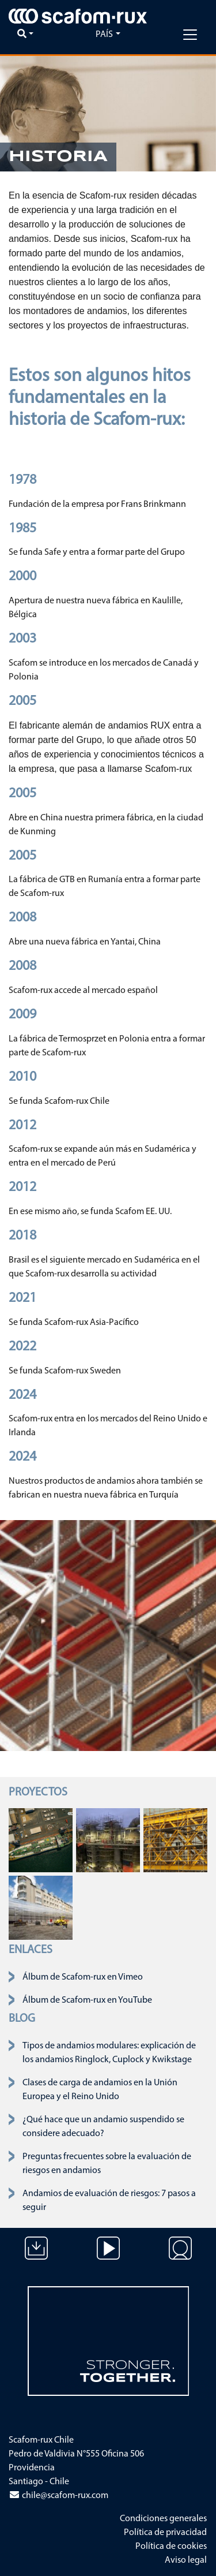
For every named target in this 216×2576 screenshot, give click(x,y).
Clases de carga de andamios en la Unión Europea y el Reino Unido (99, 2089)
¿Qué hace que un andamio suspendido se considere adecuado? (103, 2126)
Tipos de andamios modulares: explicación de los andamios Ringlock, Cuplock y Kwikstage (109, 2052)
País (104, 34)
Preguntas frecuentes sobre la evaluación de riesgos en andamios (106, 2163)
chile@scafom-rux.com (58, 2495)
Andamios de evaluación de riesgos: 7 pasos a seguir (109, 2200)
